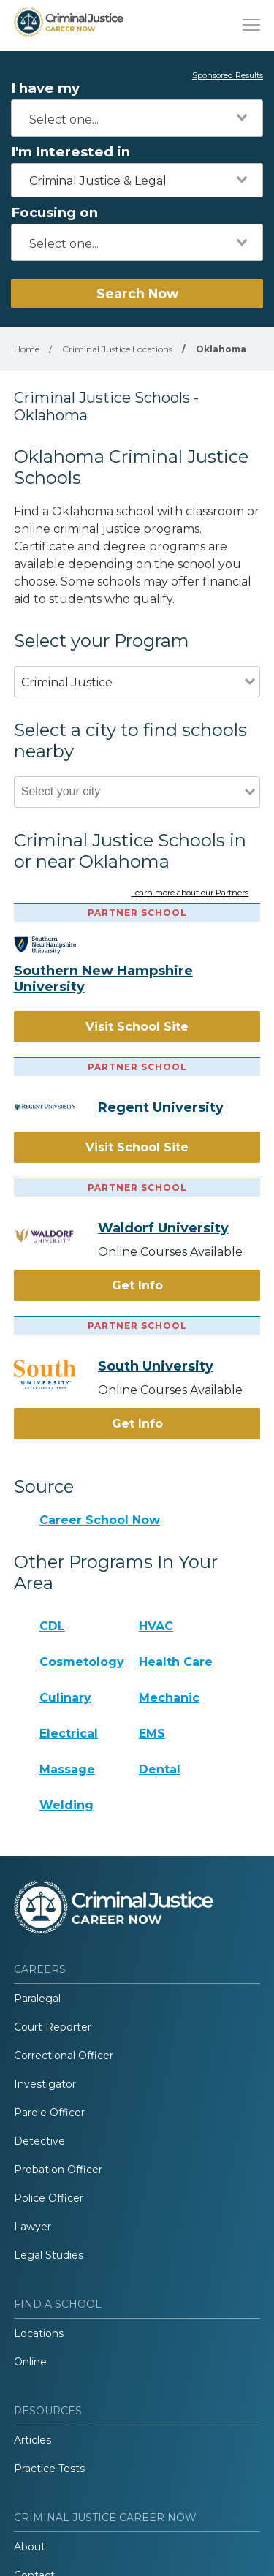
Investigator (45, 2084)
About (29, 2546)
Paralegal (37, 1998)
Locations (39, 2333)
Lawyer (32, 2226)
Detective (39, 2141)
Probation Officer (58, 2169)
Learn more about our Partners (189, 893)
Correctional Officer (63, 2055)
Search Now (137, 293)
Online (30, 2361)
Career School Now (99, 1520)
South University (155, 1366)
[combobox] (137, 118)
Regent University (161, 1107)
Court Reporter (52, 2027)
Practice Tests (49, 2468)
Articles (32, 2440)
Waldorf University (163, 1228)
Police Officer (48, 2198)
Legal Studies (48, 2255)
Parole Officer (49, 2112)
